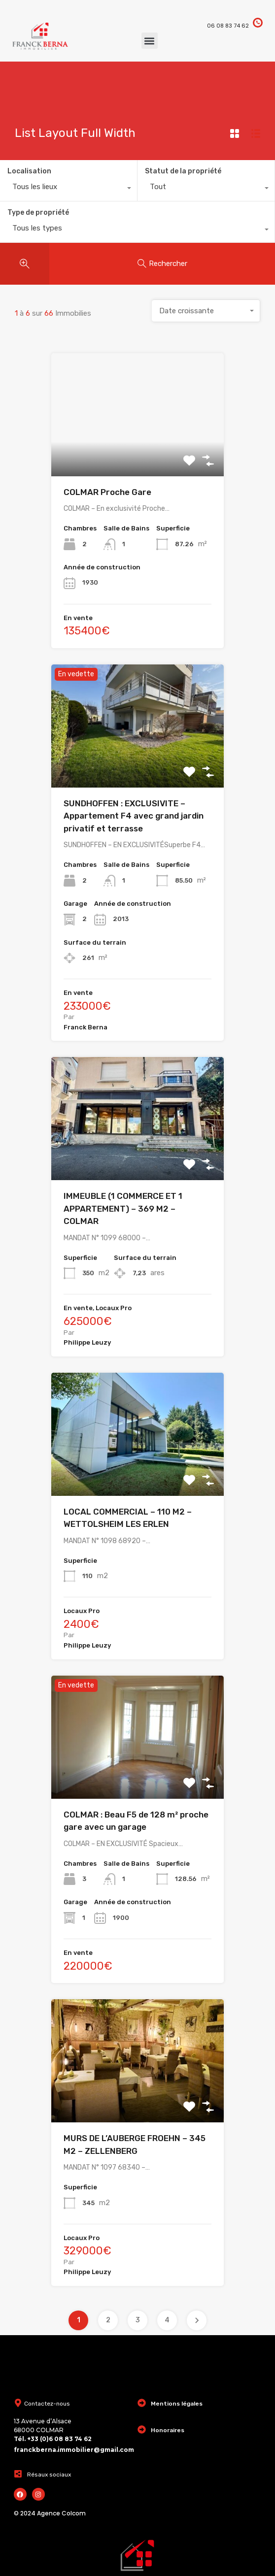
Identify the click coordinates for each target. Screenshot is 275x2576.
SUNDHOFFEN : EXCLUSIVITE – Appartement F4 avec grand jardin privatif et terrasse (134, 815)
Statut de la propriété (183, 171)
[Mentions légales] (142, 2403)
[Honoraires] (142, 2429)
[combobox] (68, 189)
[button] (149, 41)
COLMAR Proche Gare (107, 492)
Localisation (29, 171)
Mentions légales (177, 2403)
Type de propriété (38, 212)
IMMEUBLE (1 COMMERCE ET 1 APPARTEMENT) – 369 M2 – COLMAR (123, 1208)
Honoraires (167, 2430)
